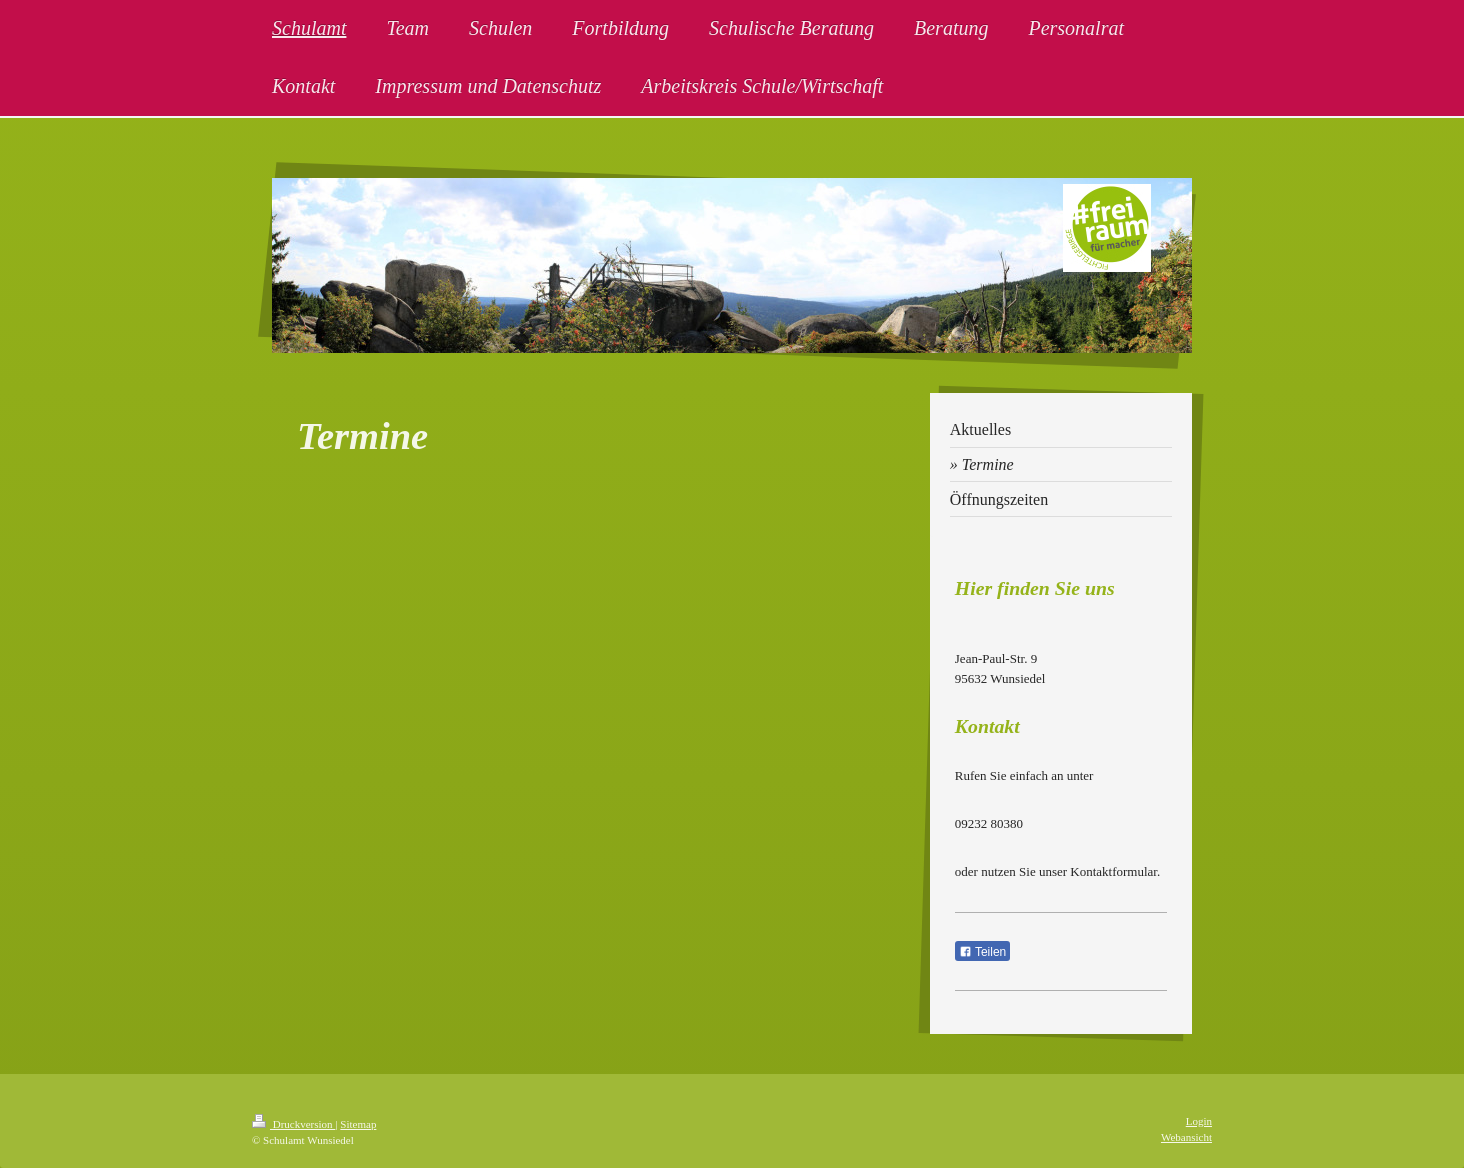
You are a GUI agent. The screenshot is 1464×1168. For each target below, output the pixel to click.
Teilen (982, 952)
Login (1199, 1121)
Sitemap (358, 1124)
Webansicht (1186, 1137)
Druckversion (293, 1124)
